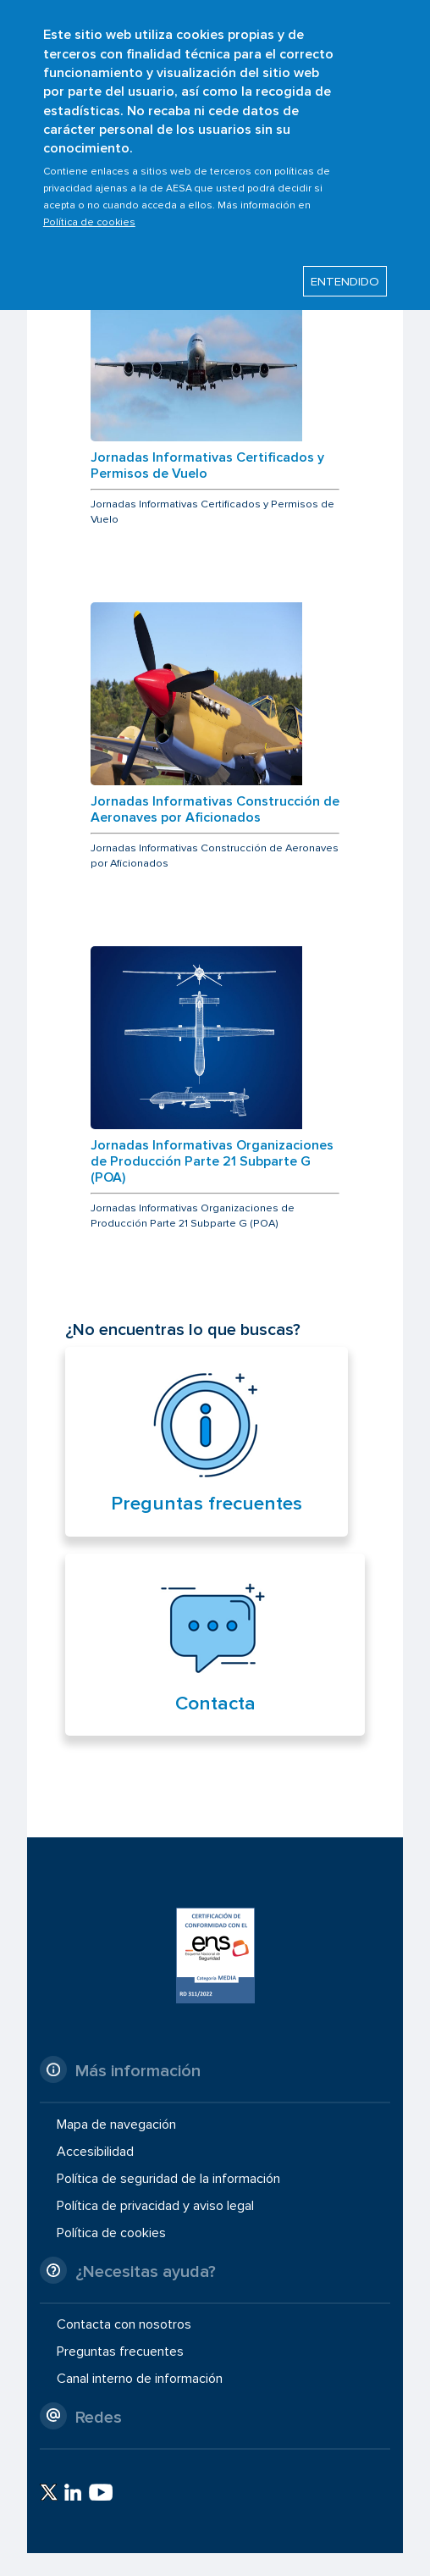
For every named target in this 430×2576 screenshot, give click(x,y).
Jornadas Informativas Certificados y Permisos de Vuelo (207, 466)
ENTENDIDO (345, 267)
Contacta (215, 1703)
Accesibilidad (95, 2151)
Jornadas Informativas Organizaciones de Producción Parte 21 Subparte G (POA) (212, 1162)
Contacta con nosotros (124, 2324)
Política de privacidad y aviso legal (155, 2205)
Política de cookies (89, 208)
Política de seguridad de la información (168, 2178)
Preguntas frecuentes (206, 1503)
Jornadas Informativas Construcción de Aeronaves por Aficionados (215, 810)
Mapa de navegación (116, 2123)
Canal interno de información (140, 2378)
